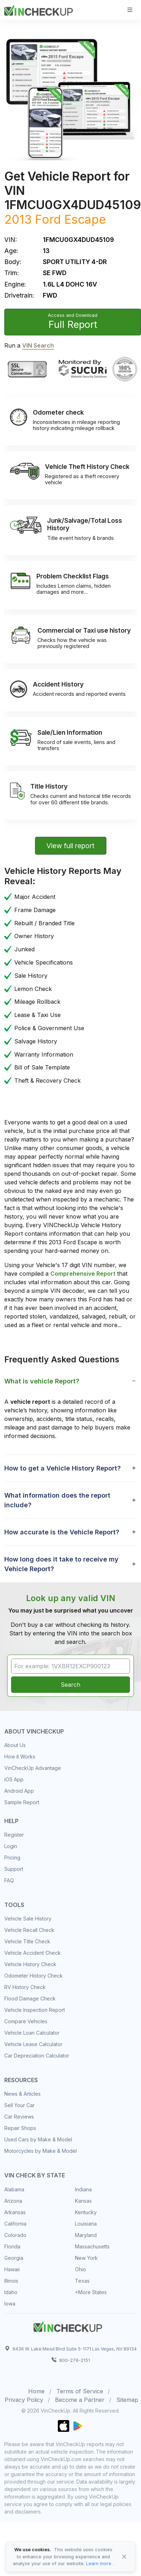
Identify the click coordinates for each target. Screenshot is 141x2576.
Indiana (83, 2189)
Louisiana (86, 2224)
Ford (48, 219)
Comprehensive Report (82, 1273)
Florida (12, 2246)
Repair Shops (20, 2128)
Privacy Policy (24, 2399)
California (15, 2224)
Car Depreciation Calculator (36, 2056)
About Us (15, 1745)
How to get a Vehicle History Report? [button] (62, 1468)
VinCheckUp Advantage (32, 1768)
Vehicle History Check (30, 1964)
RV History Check (25, 1987)
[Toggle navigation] (130, 10)
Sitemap (127, 2399)
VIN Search (38, 345)
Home (36, 2391)
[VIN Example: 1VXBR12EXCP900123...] (70, 1666)
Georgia (13, 2258)
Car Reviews (19, 2117)
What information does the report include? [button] (57, 1500)
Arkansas (15, 2212)
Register (14, 1835)
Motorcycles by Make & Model (40, 2151)
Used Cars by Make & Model (38, 2139)
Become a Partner (80, 2399)
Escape (85, 219)
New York (86, 2258)
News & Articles (22, 2094)
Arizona (13, 2201)
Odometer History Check (33, 1976)
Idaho (10, 2292)
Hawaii (12, 2269)
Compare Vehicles (25, 2021)
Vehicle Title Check (27, 1941)
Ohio (80, 2269)
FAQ (9, 1880)
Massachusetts (92, 2246)
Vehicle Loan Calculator (32, 2033)
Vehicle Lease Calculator (33, 2044)
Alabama (14, 2189)
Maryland (86, 2235)
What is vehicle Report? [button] (41, 1381)
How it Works (19, 1756)
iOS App (14, 1779)
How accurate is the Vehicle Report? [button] (61, 1532)
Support (13, 1869)
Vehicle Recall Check (29, 1930)
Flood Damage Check (30, 1998)
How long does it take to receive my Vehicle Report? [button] (61, 1564)
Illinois (11, 2281)
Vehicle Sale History (27, 1918)
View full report (70, 845)
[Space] (68, 2325)
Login (10, 1846)
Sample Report (21, 1802)
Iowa (9, 2304)
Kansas (83, 2201)
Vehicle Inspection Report (34, 2010)
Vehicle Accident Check (32, 1953)
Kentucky (86, 2212)
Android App (19, 1791)
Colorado (15, 2235)
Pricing (12, 1857)
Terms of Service (79, 2391)
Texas (82, 2281)
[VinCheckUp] (38, 9)
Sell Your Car (19, 2105)
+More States (91, 2292)
